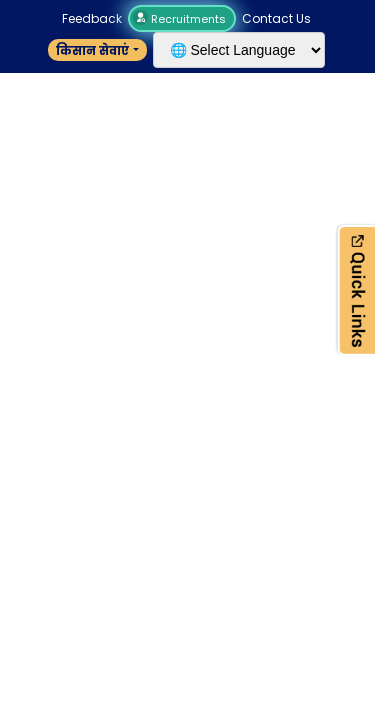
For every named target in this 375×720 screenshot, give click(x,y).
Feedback (92, 18)
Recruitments (182, 19)
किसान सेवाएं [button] (92, 50)
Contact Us (276, 18)
